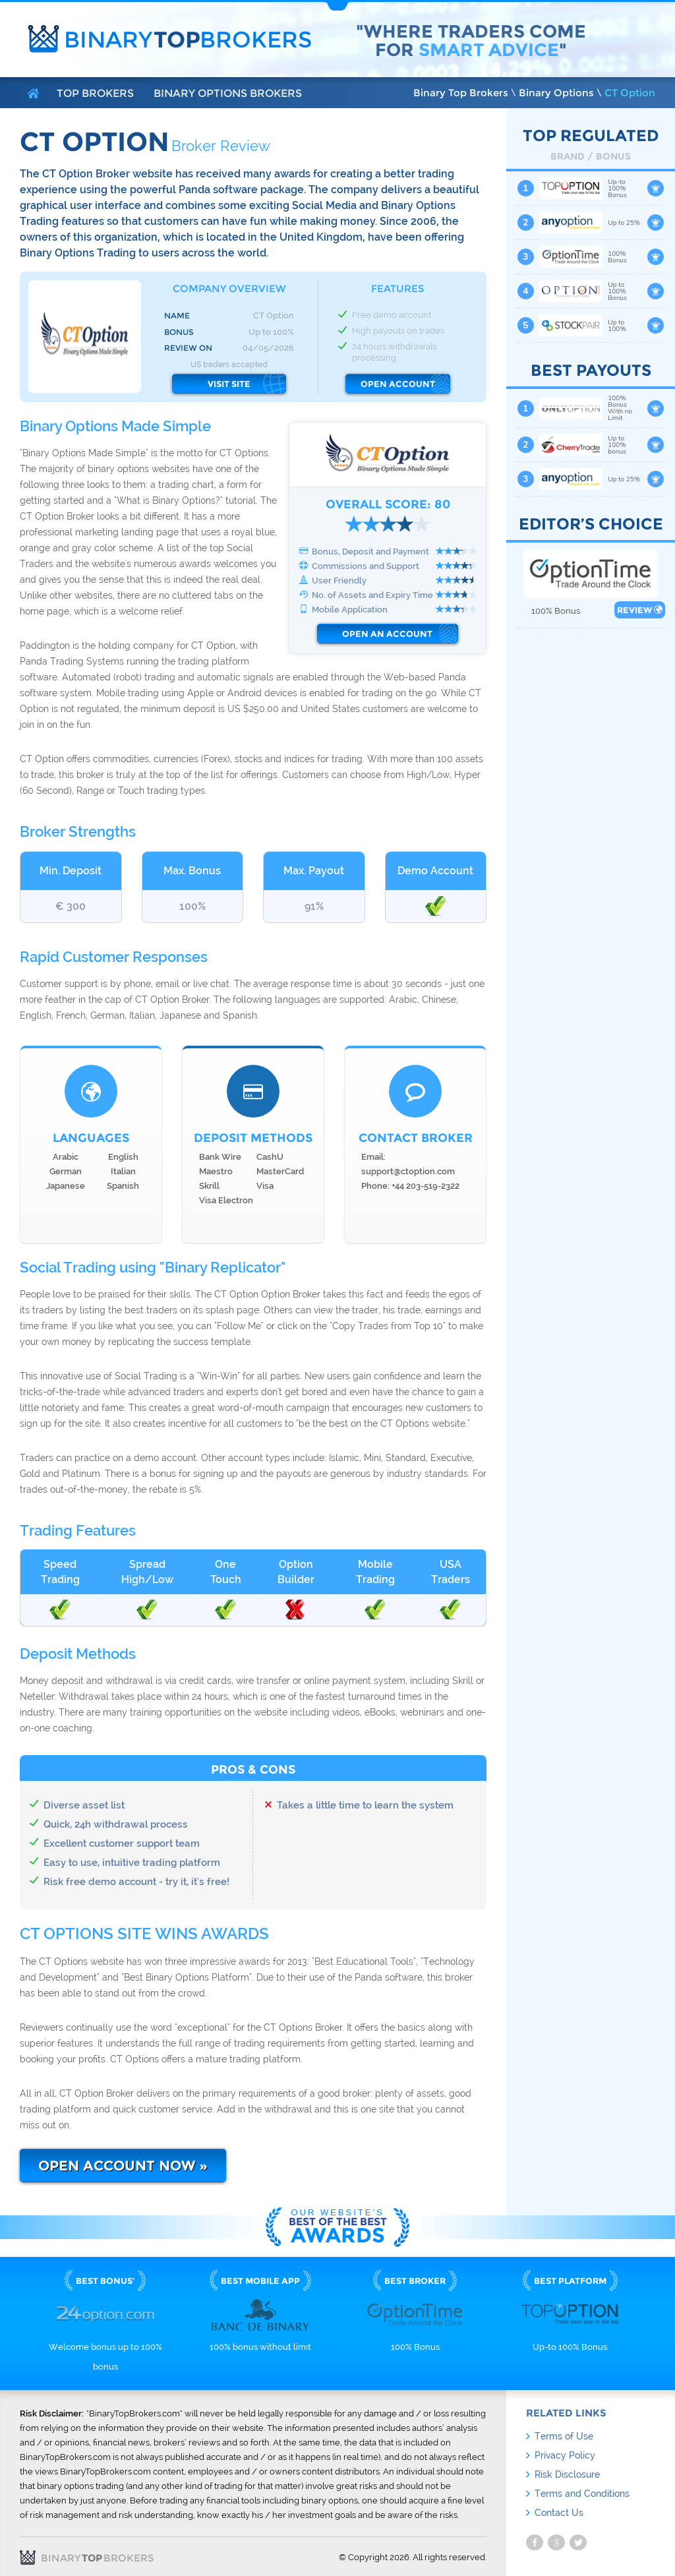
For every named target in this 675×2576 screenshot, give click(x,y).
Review (639, 610)
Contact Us (559, 2512)
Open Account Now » (123, 2165)
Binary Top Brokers (460, 92)
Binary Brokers (188, 39)
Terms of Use (564, 2436)
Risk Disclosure (567, 2474)
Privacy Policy (565, 2455)
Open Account (398, 383)
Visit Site (229, 383)
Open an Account (387, 633)
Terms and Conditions (582, 2493)
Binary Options (556, 92)
